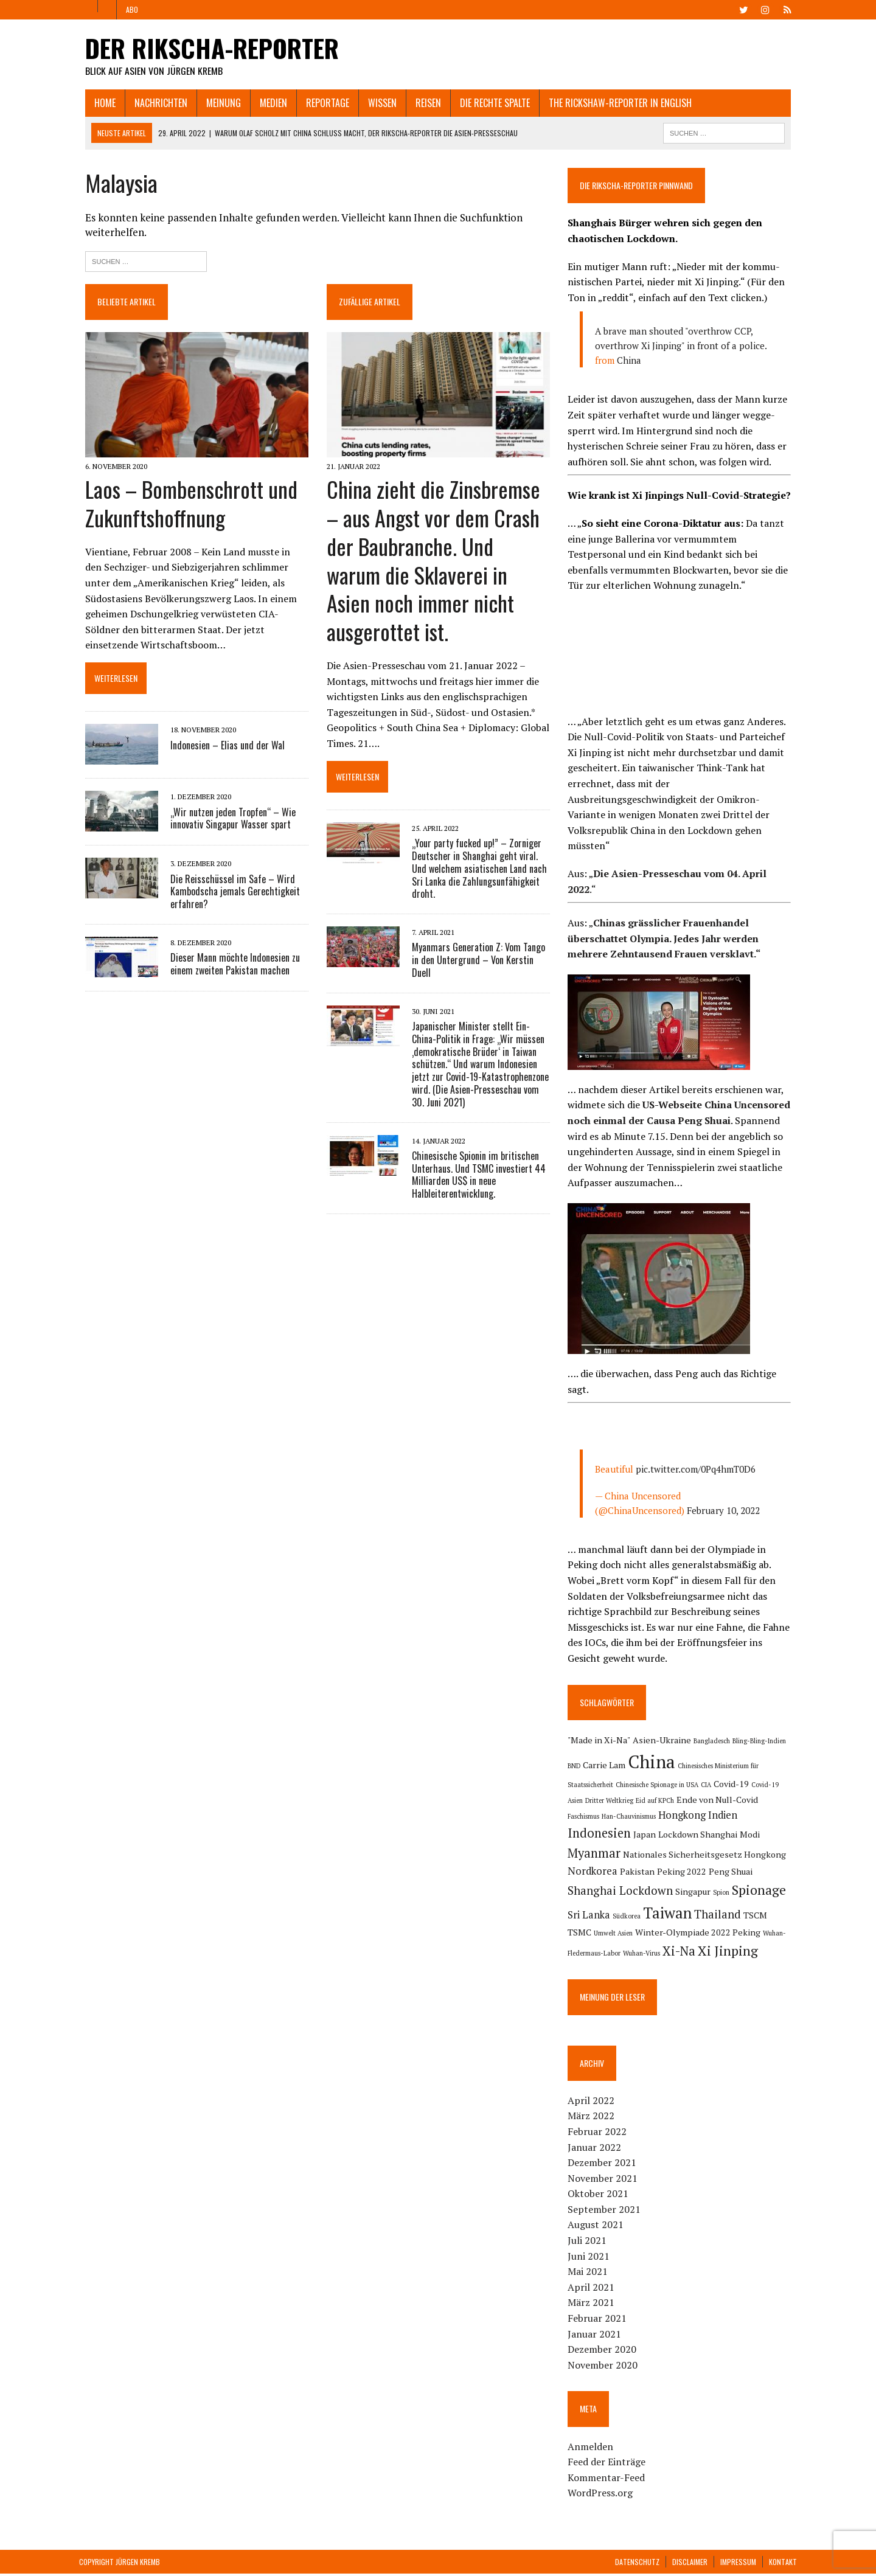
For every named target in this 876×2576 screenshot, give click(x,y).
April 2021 (592, 2289)
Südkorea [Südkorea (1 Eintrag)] (742, 1894)
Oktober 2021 (599, 2196)
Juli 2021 (588, 2242)
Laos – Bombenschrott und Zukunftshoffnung (185, 505)
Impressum (738, 2564)
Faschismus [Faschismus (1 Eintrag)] (778, 1801)
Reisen (422, 102)
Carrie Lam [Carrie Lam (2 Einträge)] (606, 1765)
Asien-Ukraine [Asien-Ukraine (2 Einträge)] (663, 1740)
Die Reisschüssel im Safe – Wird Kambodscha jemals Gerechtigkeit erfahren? (229, 894)
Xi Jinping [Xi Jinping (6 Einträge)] (635, 1953)
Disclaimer (689, 2564)
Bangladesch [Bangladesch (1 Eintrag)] (713, 1741)
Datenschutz (637, 2564)
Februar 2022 (598, 2133)
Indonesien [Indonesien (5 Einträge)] (739, 1817)
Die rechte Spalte (489, 102)
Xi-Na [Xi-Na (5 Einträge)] (585, 1953)
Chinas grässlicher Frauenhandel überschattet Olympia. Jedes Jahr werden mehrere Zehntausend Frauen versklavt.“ (665, 939)
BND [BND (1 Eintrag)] (575, 1766)
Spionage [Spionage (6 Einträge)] (653, 1892)
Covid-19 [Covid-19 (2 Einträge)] (733, 1784)
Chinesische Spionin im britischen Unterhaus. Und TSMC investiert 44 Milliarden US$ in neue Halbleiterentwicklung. (476, 1148)
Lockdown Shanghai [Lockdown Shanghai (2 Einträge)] (608, 1838)
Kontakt (783, 2564)
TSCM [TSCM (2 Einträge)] (681, 1917)
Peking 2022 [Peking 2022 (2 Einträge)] (594, 1873)
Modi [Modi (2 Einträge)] (661, 1838)
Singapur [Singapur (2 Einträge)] (587, 1894)
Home (98, 102)
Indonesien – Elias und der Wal (221, 747)
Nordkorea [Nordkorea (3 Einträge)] (714, 1855)
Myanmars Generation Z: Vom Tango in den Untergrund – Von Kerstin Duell (476, 934)
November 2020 (604, 2367)
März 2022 (592, 2118)
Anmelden (592, 2449)
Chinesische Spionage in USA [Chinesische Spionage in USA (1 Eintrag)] (658, 1785)
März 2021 (592, 2304)
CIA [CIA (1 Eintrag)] (708, 1785)
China (631, 361)
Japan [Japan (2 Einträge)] (784, 1818)
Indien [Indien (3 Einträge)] (690, 1818)
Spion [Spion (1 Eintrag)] (615, 1894)
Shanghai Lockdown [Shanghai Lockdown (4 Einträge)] (720, 1872)
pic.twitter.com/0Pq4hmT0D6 (697, 1469)
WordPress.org (601, 2495)
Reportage (321, 102)
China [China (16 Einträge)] (653, 1762)
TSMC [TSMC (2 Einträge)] (708, 1917)
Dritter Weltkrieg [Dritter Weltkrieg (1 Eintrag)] (611, 1801)
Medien (267, 102)
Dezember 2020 (603, 2351)
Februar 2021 (598, 2320)
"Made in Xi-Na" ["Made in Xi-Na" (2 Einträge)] (600, 1740)
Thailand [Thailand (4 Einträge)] (643, 1916)
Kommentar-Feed (608, 2480)
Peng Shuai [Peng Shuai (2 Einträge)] (643, 1873)
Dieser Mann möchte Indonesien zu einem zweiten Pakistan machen (229, 966)
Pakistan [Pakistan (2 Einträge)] (759, 1855)
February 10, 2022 (725, 1511)
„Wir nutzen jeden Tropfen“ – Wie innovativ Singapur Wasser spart (227, 821)
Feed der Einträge (608, 2464)
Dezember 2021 (603, 2165)
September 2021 (605, 2211)
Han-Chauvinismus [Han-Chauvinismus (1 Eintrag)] (596, 1819)
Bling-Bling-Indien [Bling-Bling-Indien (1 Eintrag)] (761, 1741)
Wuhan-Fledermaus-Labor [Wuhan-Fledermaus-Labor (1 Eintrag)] (704, 1935)
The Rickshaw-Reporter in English (614, 102)
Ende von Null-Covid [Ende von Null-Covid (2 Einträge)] (719, 1800)
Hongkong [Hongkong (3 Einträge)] (649, 1818)
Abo (132, 9)
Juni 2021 (590, 2258)
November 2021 (604, 2180)
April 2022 (592, 2102)
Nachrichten (154, 102)
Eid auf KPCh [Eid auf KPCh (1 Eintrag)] (657, 1801)
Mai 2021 (589, 2273)
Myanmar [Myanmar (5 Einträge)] (699, 1837)
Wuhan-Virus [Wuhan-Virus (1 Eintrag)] (763, 1935)
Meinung (217, 102)
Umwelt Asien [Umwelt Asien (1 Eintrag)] (741, 1918)
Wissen (376, 102)
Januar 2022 (596, 2149)
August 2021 (597, 2227)
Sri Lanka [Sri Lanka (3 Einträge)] (704, 1893)
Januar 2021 (596, 2336)
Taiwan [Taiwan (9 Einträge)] (593, 1914)
